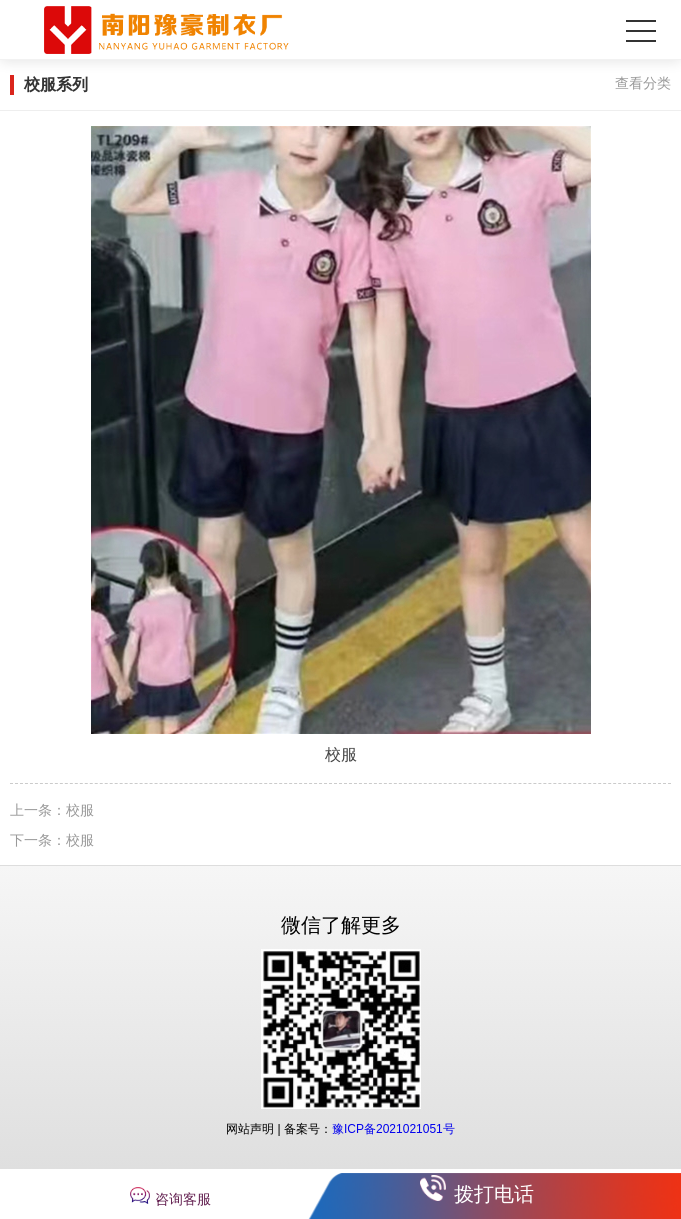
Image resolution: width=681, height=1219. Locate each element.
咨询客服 (183, 1199)
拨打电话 (494, 1194)
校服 (80, 810)
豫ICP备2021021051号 (393, 1129)
